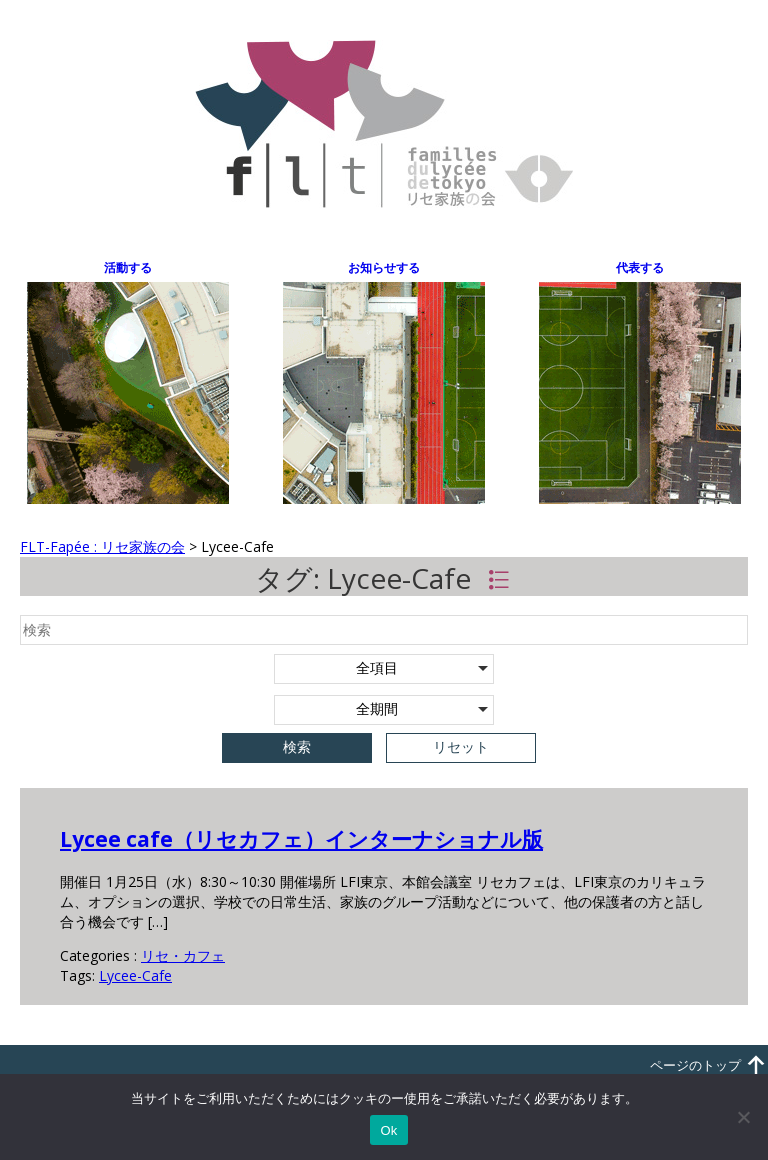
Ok (388, 1130)
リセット (461, 747)
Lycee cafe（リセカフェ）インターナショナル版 (301, 839)
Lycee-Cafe (135, 975)
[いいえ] (743, 1117)
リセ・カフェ (183, 955)
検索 (297, 747)
